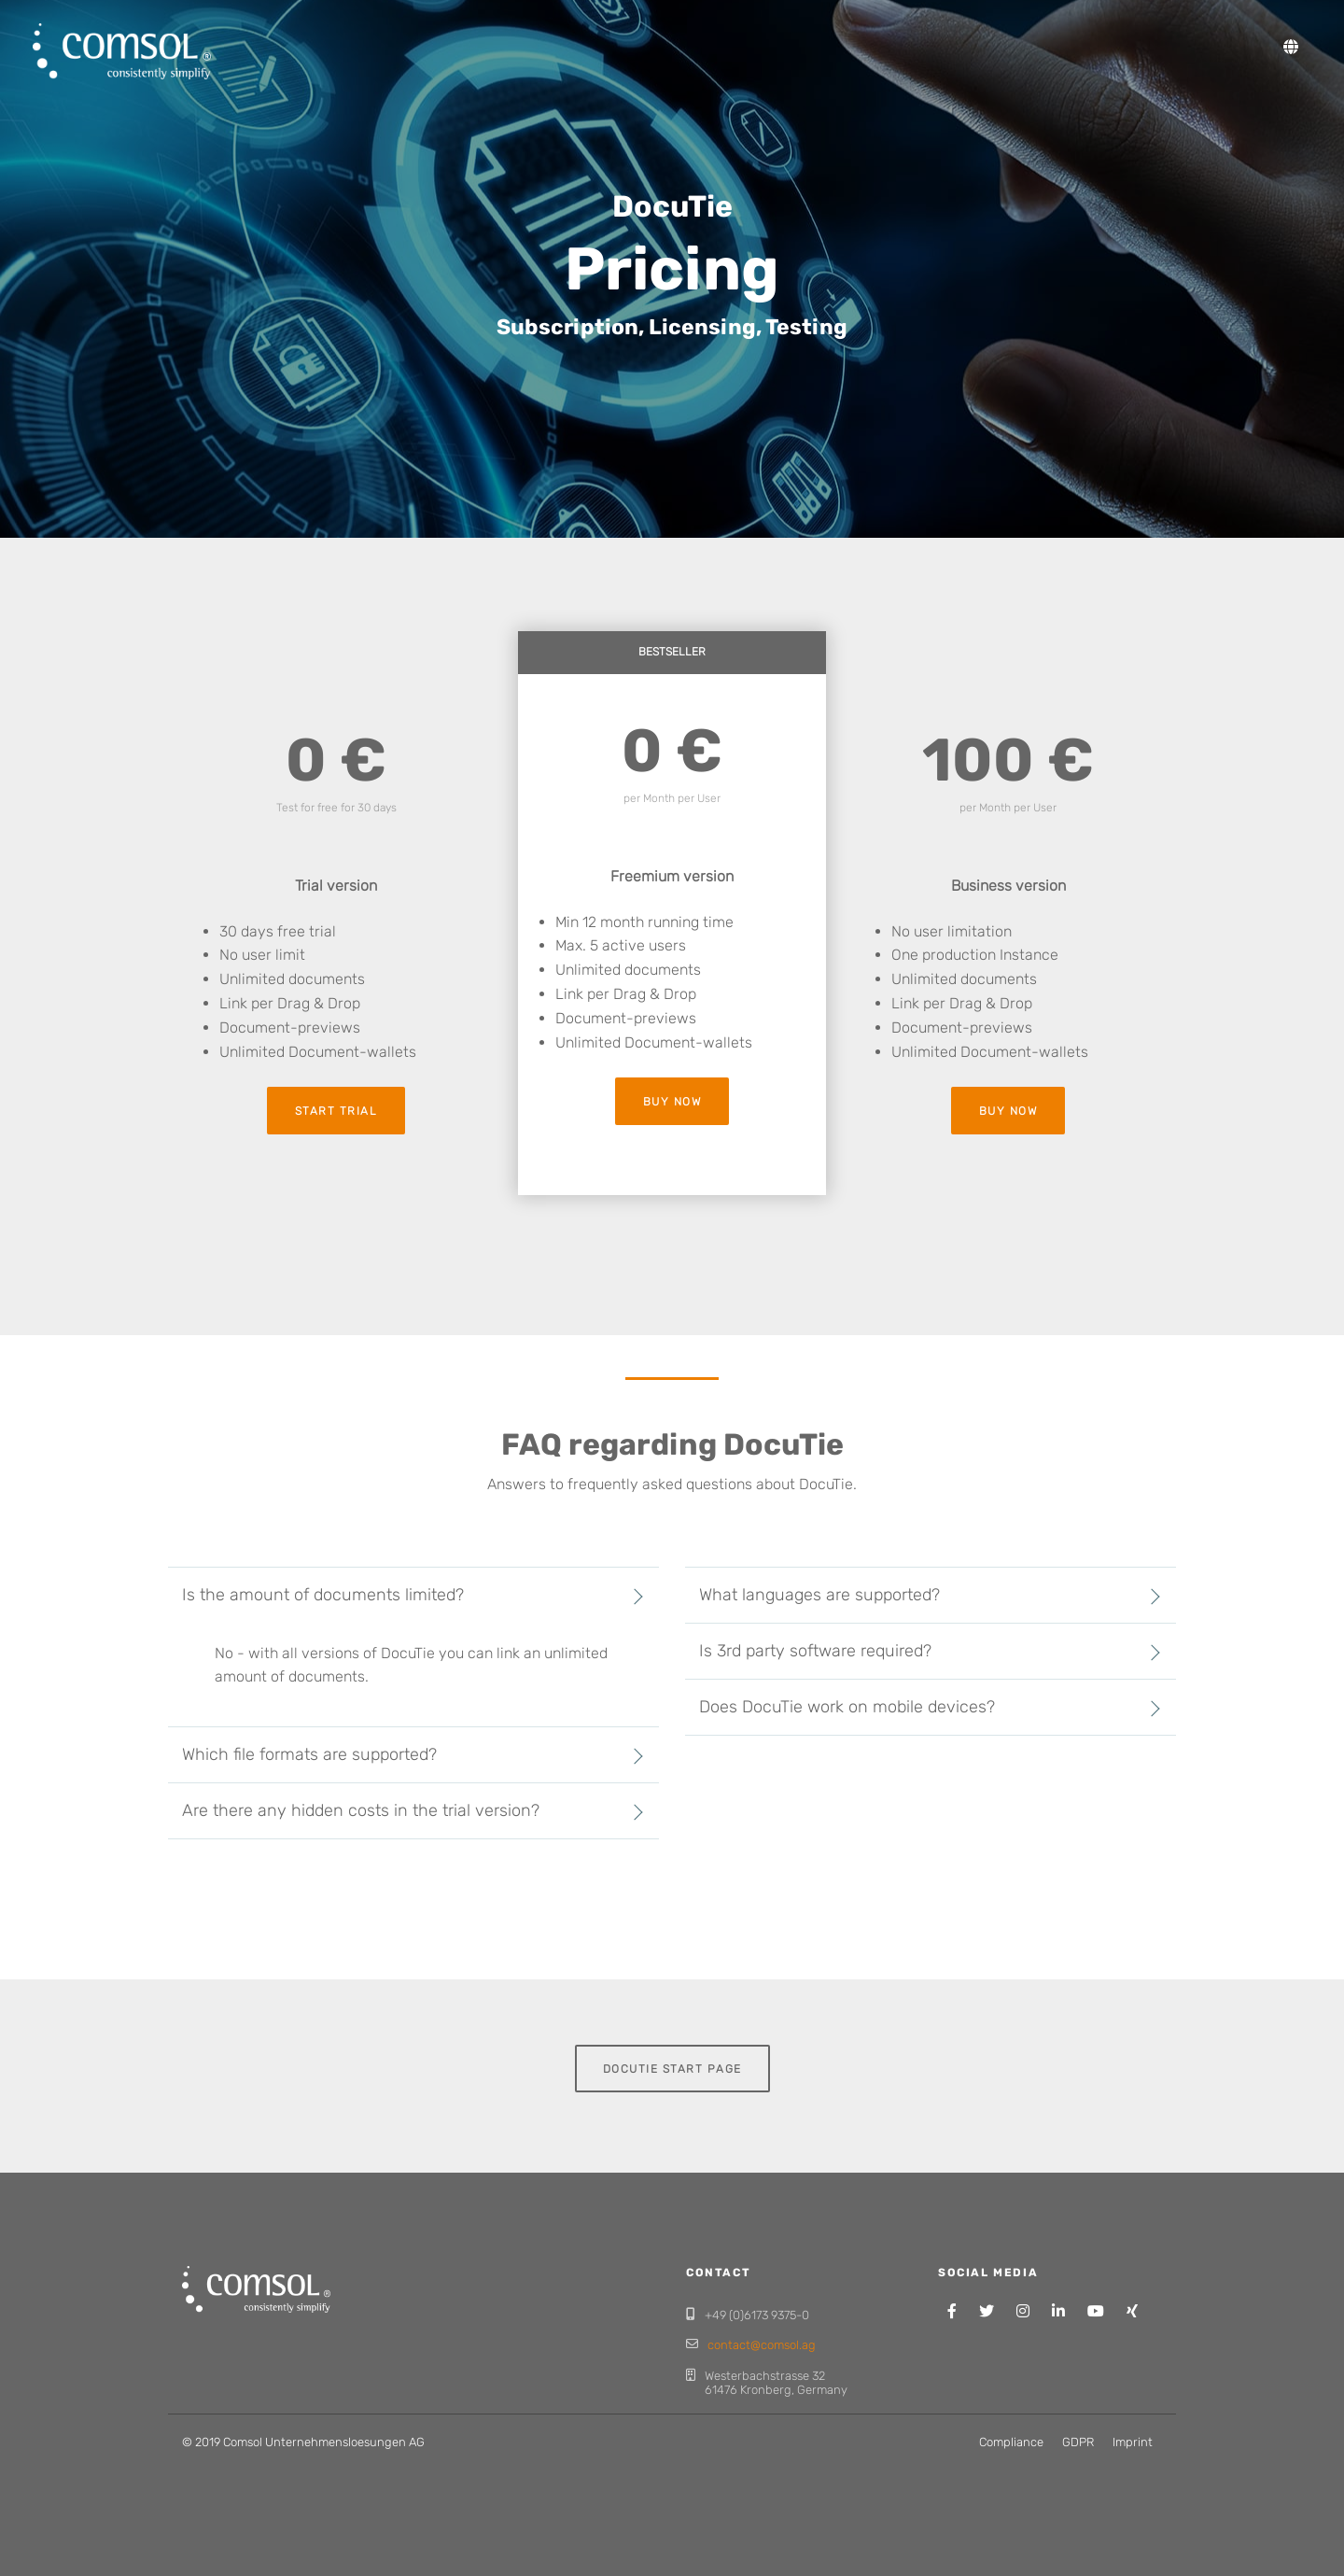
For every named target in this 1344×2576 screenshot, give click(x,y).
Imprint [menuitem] (1133, 2442)
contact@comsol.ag (761, 2345)
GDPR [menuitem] (1078, 2442)
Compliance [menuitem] (1011, 2442)
